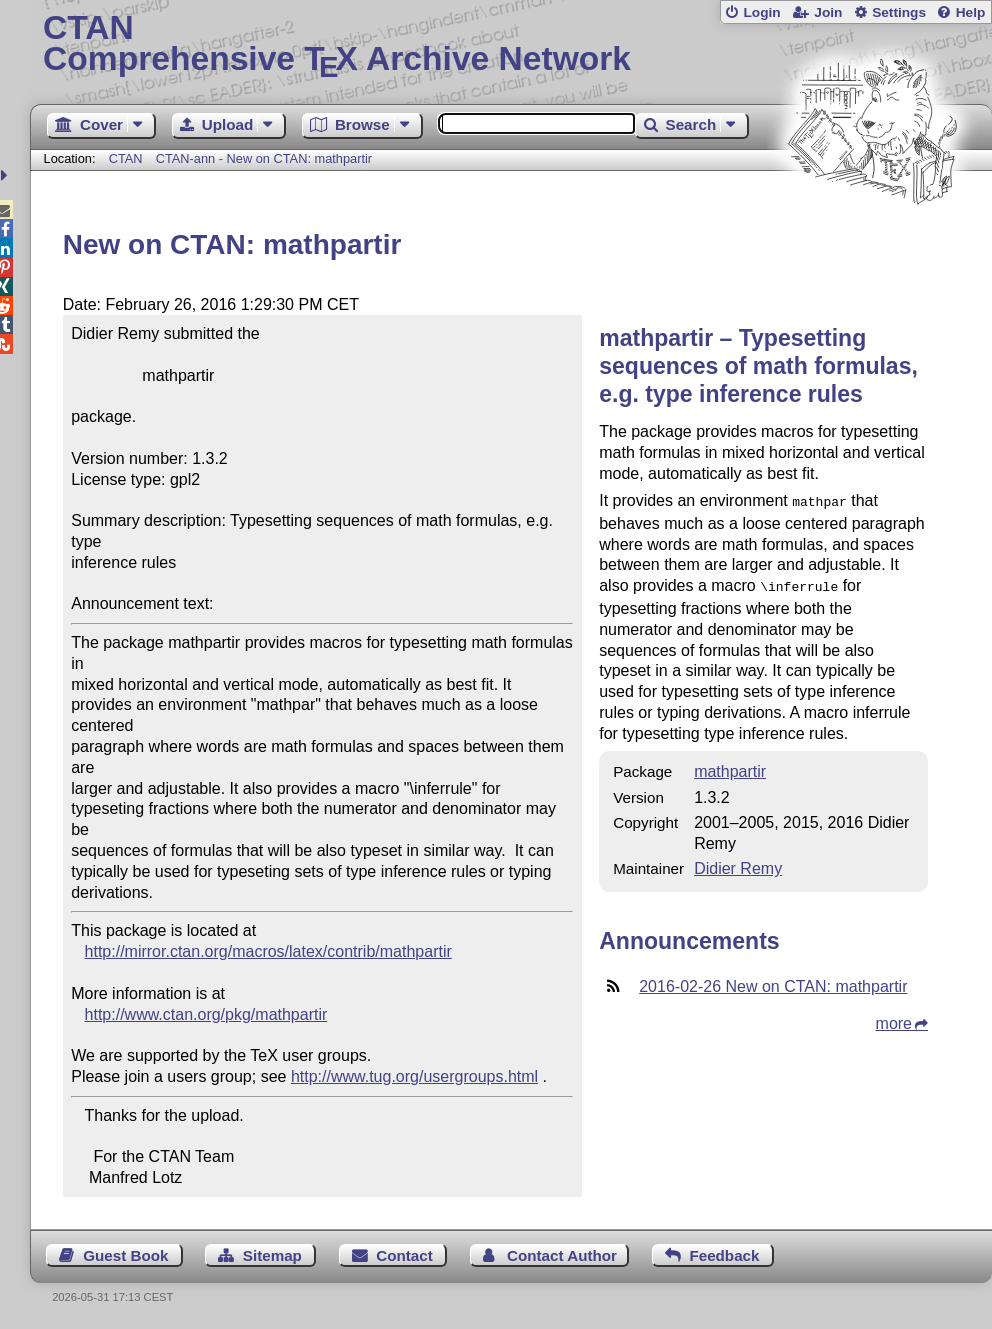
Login (761, 12)
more (894, 1019)
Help (971, 12)
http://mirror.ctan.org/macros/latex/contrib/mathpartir (268, 951)
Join (828, 12)
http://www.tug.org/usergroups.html (414, 1076)
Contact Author (562, 1255)
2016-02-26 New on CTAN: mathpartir (773, 982)
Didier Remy (738, 864)
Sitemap (272, 1255)
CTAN (126, 158)
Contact (404, 1255)
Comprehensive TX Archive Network (511, 45)
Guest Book (125, 1255)
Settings (899, 12)
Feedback (724, 1255)
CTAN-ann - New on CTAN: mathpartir (264, 158)
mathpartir (730, 767)
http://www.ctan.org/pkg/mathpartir (206, 1014)
